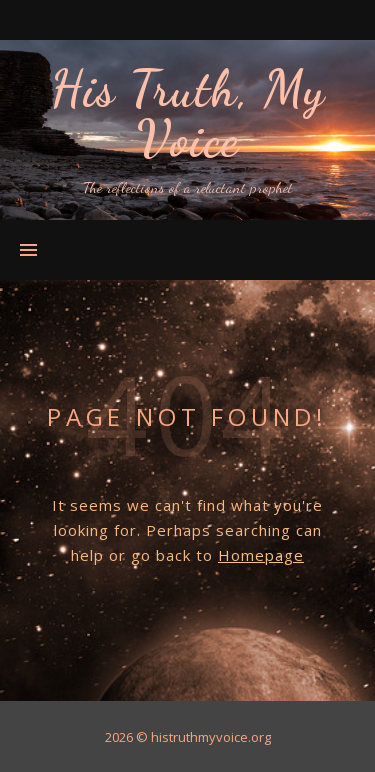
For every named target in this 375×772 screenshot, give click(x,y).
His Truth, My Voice (187, 114)
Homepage (261, 555)
